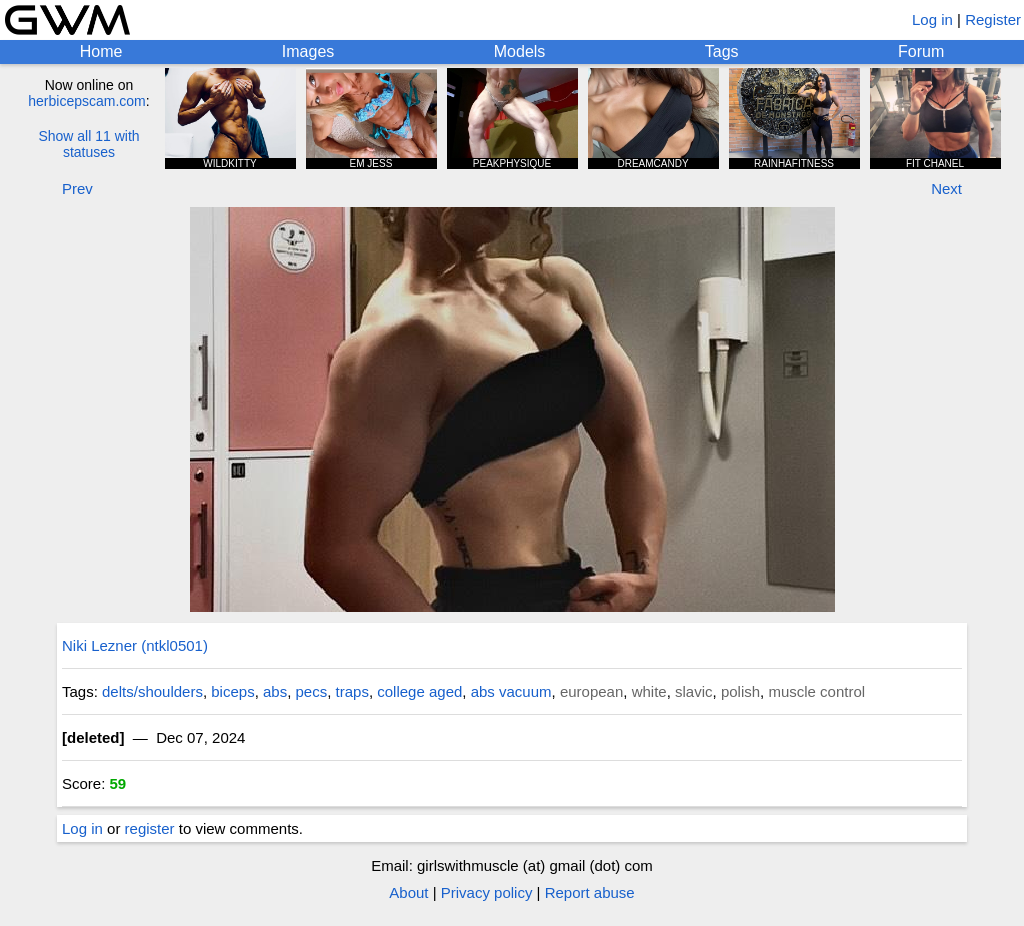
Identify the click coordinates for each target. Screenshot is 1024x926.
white (649, 691)
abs (275, 691)
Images (308, 51)
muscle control (816, 691)
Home (101, 51)
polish (740, 691)
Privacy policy (487, 892)
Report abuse (590, 892)
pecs (312, 691)
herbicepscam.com (87, 101)
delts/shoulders (152, 691)
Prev (77, 188)
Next (946, 188)
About (408, 892)
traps (352, 691)
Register (993, 19)
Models (520, 51)
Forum (921, 51)
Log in (932, 19)
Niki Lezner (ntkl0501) (135, 645)
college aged (419, 691)
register (150, 828)
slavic (694, 691)
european (591, 691)
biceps (232, 691)
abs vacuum (511, 691)
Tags (722, 51)
